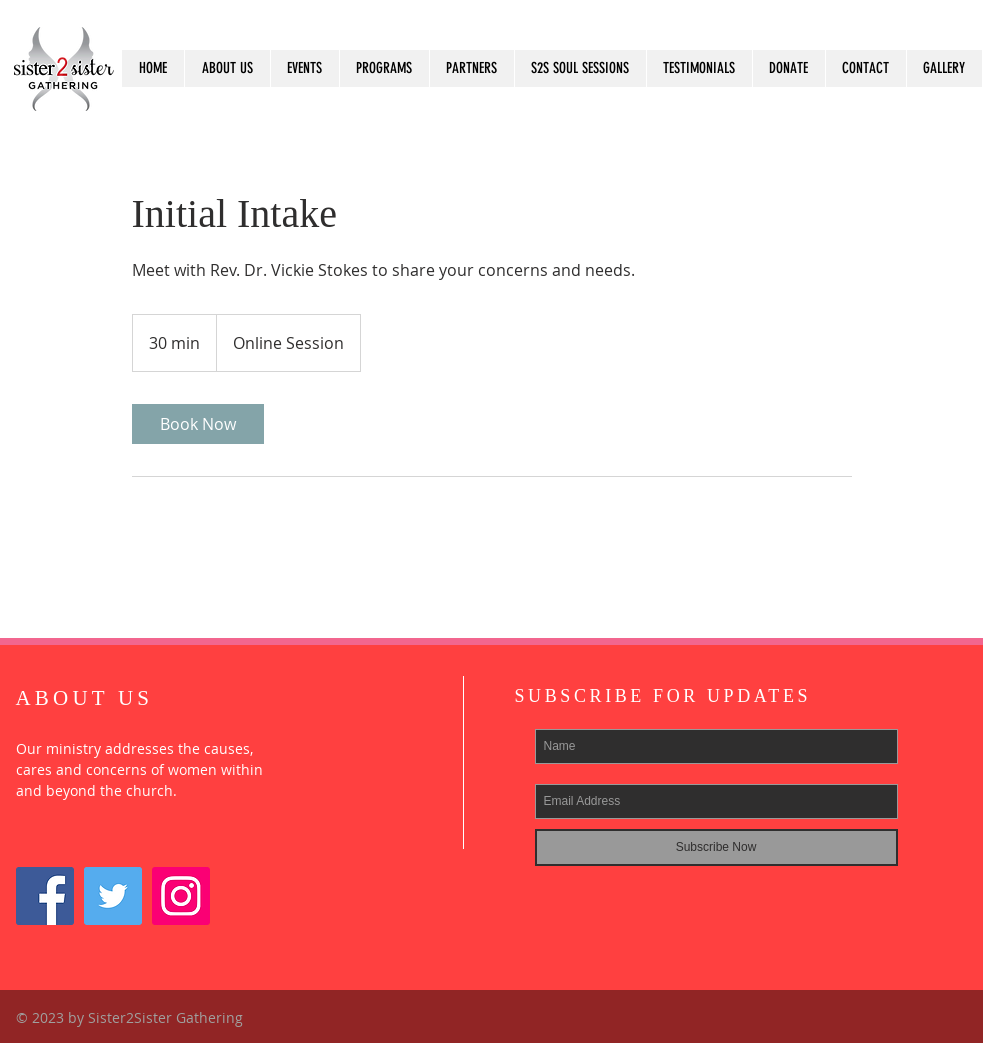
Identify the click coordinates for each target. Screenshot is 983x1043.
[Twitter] (113, 896)
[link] (198, 424)
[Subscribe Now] (716, 847)
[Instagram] (181, 896)
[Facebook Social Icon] (45, 896)
